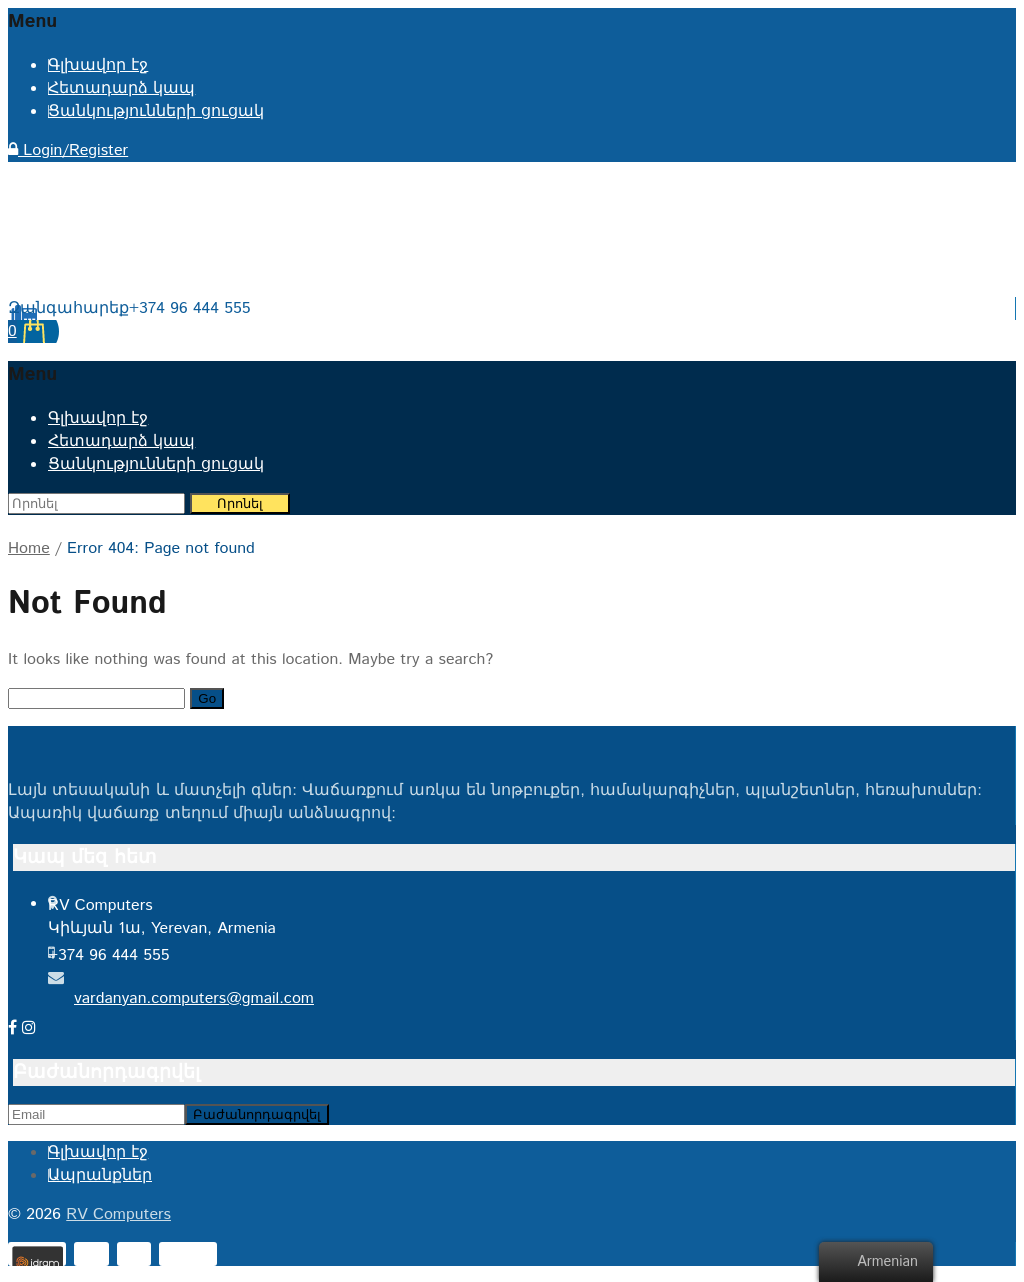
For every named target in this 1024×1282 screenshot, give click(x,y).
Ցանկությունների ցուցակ (156, 111)
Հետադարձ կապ (121, 88)
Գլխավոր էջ (98, 65)
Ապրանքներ (100, 1175)
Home (29, 548)
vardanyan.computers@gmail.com (194, 998)
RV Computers (118, 1214)
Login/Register (68, 150)
